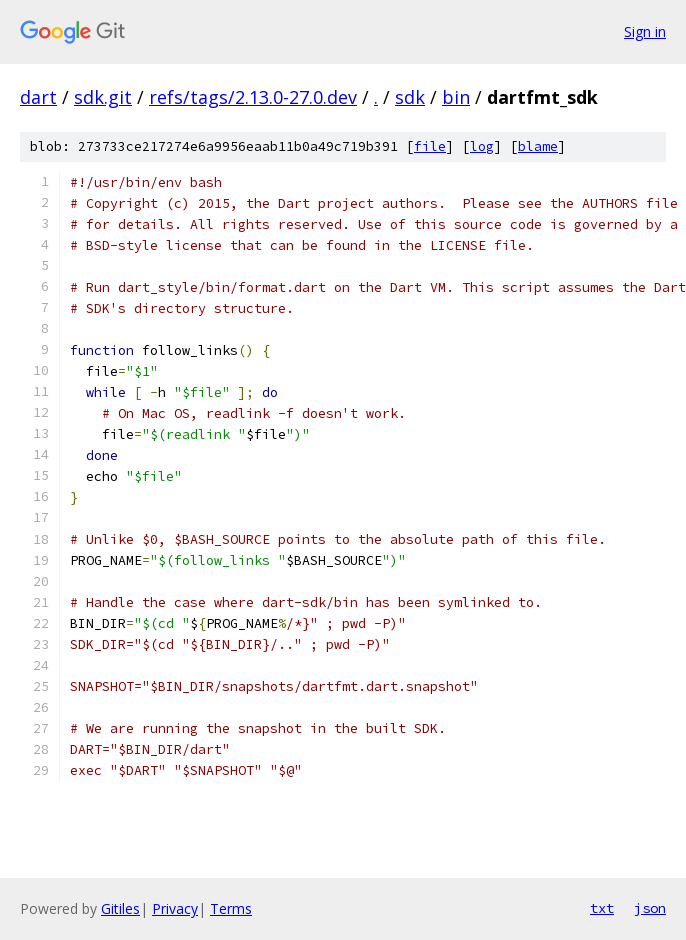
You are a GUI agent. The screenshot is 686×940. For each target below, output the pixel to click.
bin (456, 97)
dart (38, 97)
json (650, 908)
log (482, 146)
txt (602, 908)
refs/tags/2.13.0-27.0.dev (253, 97)
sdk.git (103, 97)
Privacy (175, 908)
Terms (231, 908)
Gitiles (120, 908)
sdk (410, 97)
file (430, 146)
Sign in (645, 31)
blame (538, 146)
